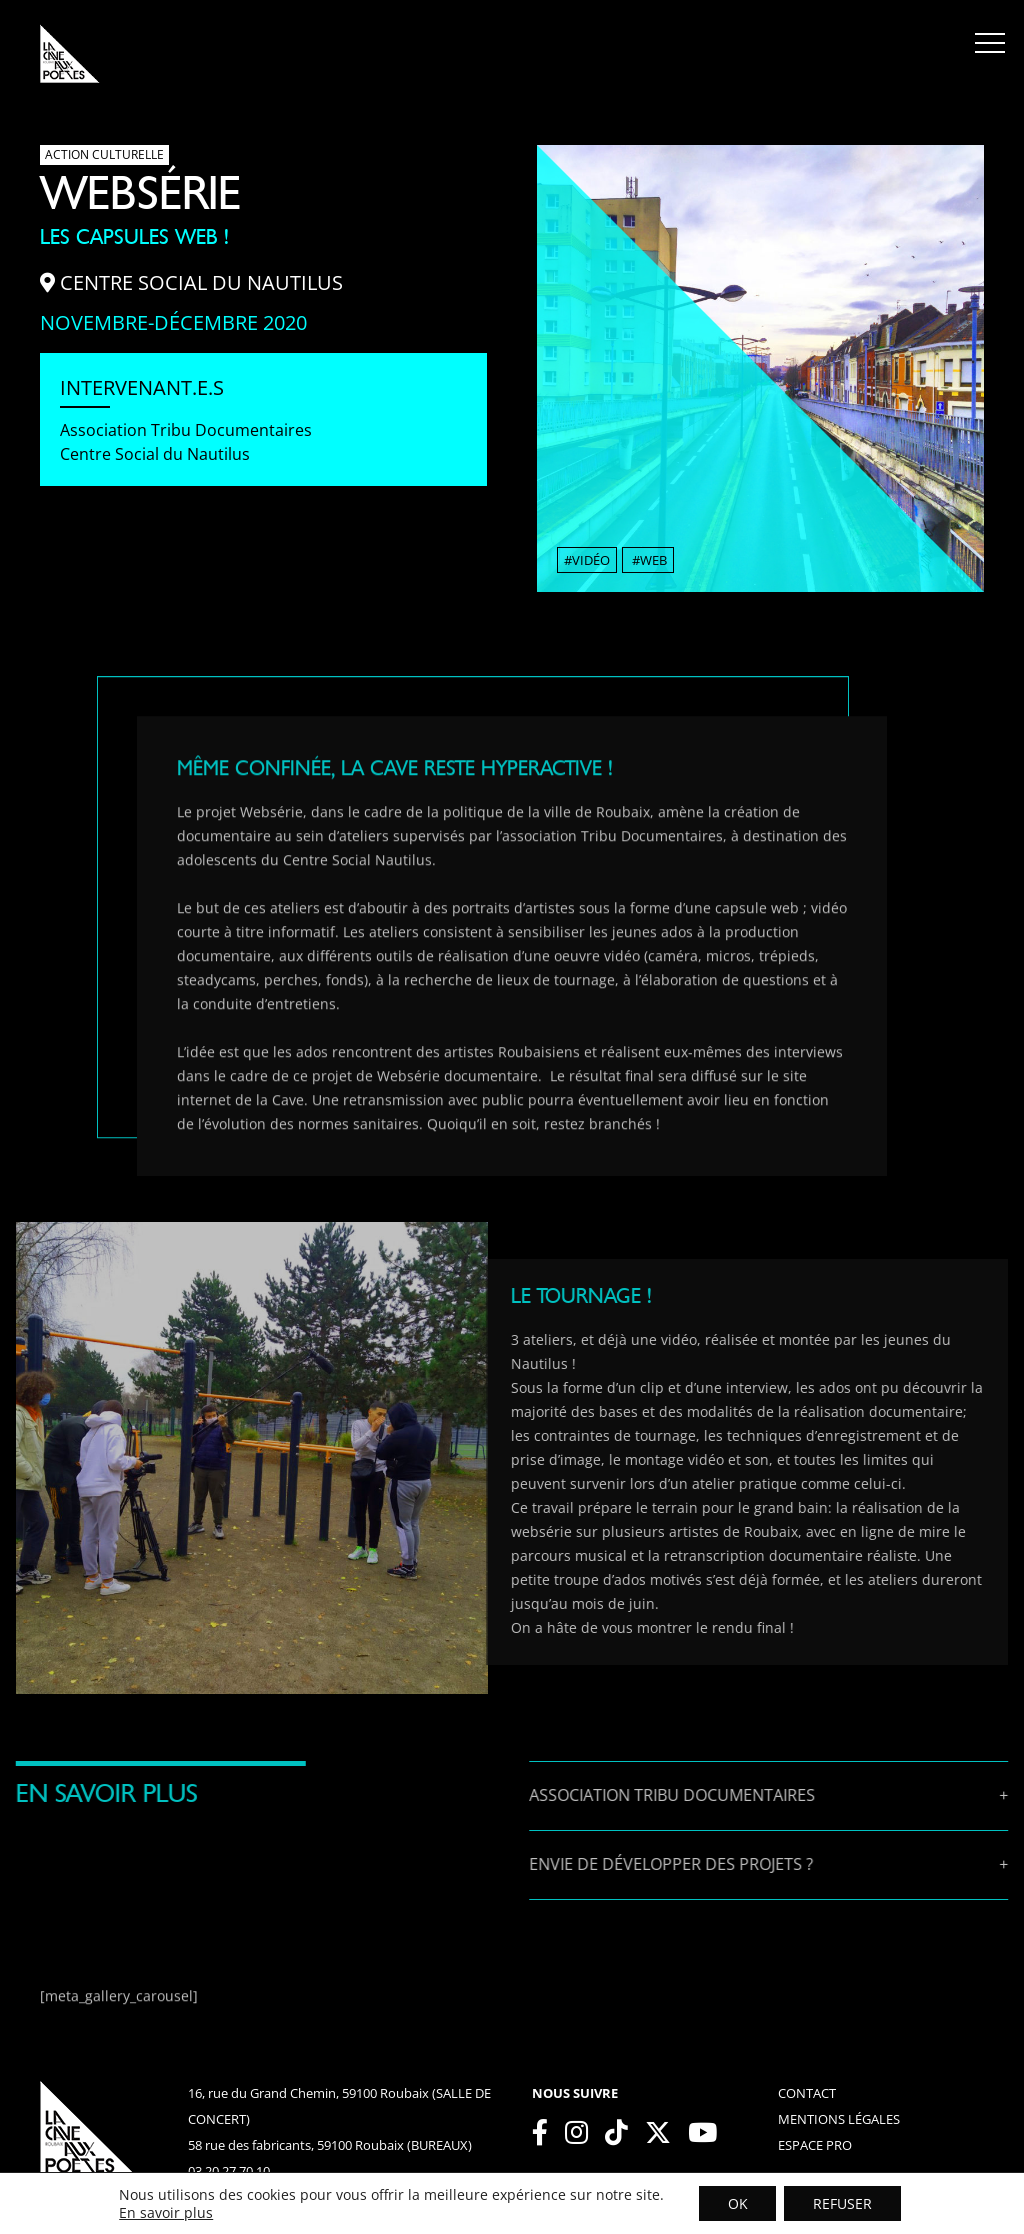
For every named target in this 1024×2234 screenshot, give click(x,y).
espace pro (815, 2145)
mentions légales (839, 2119)
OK (736, 2202)
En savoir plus (164, 2212)
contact (807, 2093)
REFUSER (843, 2202)
